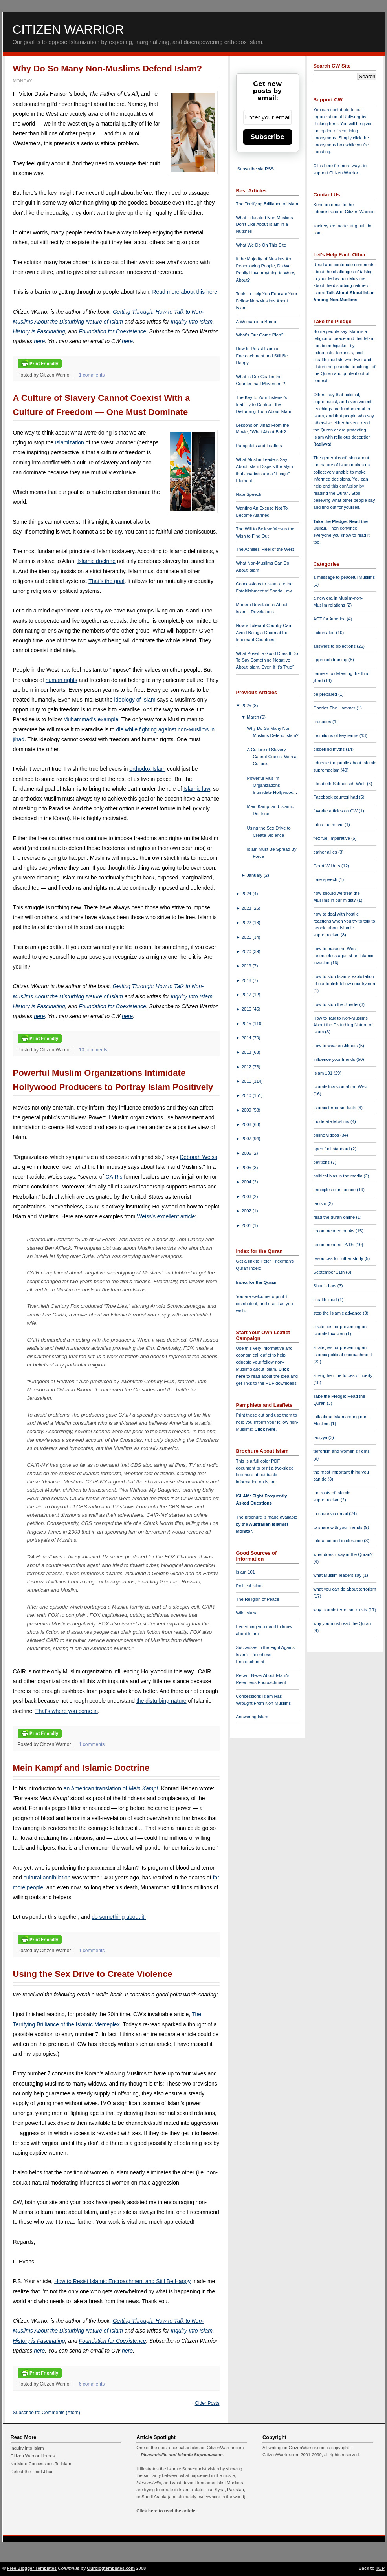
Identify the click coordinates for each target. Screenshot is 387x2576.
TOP (380, 2568)
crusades (323, 721)
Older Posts (207, 2403)
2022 (247, 922)
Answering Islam (252, 1716)
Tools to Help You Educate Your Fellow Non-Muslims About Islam (266, 300)
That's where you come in (66, 1711)
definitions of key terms (337, 735)
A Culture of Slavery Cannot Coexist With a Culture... (271, 756)
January (255, 875)
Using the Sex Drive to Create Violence (92, 1974)
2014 (247, 1037)
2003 (247, 1196)
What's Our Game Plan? (260, 335)
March (253, 717)
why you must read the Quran (342, 1623)
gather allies (326, 852)
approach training (331, 659)
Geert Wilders (328, 865)
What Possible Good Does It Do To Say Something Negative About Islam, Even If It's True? (267, 660)
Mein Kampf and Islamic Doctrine (81, 1768)
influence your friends (335, 1059)
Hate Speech (249, 494)
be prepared (326, 694)
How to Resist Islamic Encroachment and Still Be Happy (122, 2281)
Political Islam (249, 1585)
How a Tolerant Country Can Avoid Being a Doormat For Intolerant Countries (263, 632)
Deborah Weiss (198, 1157)
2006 (247, 1153)
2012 (247, 1066)
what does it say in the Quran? (343, 1554)
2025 (247, 705)
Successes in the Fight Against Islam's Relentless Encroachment (266, 1654)
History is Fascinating (39, 331)
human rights (61, 680)
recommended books (335, 1231)
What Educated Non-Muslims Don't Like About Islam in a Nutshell (264, 224)
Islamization (69, 442)
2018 (247, 980)
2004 (247, 1181)
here (39, 341)
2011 (247, 1081)
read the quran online (335, 1217)
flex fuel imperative (332, 838)
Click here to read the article (165, 2510)
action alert (325, 632)
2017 (247, 994)
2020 (247, 951)
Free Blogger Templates (32, 2568)
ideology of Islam (135, 700)
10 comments (93, 1050)
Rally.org (351, 116)
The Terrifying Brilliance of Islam (267, 203)
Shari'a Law (325, 1285)
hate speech (326, 879)
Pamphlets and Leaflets (259, 445)
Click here (265, 1429)
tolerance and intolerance (339, 1540)
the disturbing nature (161, 1701)
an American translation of (111, 1788)
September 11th (330, 1272)
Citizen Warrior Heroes (33, 2456)
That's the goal (106, 581)
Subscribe (267, 137)
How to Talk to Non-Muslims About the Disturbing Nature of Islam (343, 1025)
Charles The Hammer (335, 708)
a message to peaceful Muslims (344, 577)
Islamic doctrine (96, 561)
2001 (247, 1225)
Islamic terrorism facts (336, 1107)
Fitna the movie (329, 824)
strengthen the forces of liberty (343, 1375)
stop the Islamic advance (338, 1313)
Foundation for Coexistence (112, 331)
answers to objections (335, 646)
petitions (322, 1162)
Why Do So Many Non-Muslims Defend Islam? (107, 68)
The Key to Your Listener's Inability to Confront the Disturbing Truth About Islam (264, 404)
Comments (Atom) (61, 2412)
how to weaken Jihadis (336, 1045)
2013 (247, 1052)
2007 (247, 1138)
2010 (247, 1095)
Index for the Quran (256, 1282)
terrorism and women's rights (342, 1451)
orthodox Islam (147, 769)
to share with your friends (339, 1527)
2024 (247, 893)
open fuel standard (332, 1148)
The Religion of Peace (257, 1599)
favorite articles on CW (336, 810)
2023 (247, 908)
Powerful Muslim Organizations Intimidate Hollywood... (272, 785)
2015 (247, 1023)
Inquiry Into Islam (192, 321)
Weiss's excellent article (166, 1216)
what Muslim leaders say (338, 1575)
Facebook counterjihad (336, 797)
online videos (327, 1135)
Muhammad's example (90, 719)
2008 (247, 1124)
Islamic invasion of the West (341, 1086)
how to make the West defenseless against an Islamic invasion (343, 955)
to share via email (331, 1513)
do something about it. (119, 1917)
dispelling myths (330, 749)
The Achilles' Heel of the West (265, 549)
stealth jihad (326, 1299)
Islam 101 (245, 1572)
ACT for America (330, 618)
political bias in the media (339, 1176)
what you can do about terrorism (345, 1589)
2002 (247, 1210)
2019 (247, 965)
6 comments (92, 2384)
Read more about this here (184, 292)
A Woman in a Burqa (256, 321)
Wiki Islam (246, 1613)
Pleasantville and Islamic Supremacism (181, 2454)
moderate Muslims (332, 1121)
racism (321, 1203)
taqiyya (322, 444)
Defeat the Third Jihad (32, 2471)
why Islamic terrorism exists (341, 1609)
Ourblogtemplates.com (111, 2568)
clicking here (326, 123)
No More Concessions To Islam (41, 2463)
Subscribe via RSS (255, 168)
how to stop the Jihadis (336, 1004)
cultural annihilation (47, 1877)
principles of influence (335, 1189)
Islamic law (196, 789)
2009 (247, 1110)
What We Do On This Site (261, 245)
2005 (247, 1167)
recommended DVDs (335, 1244)
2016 (247, 1009)
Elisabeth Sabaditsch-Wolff (340, 783)
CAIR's (113, 1177)
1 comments (92, 375)
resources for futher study (339, 1258)
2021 (247, 937)
